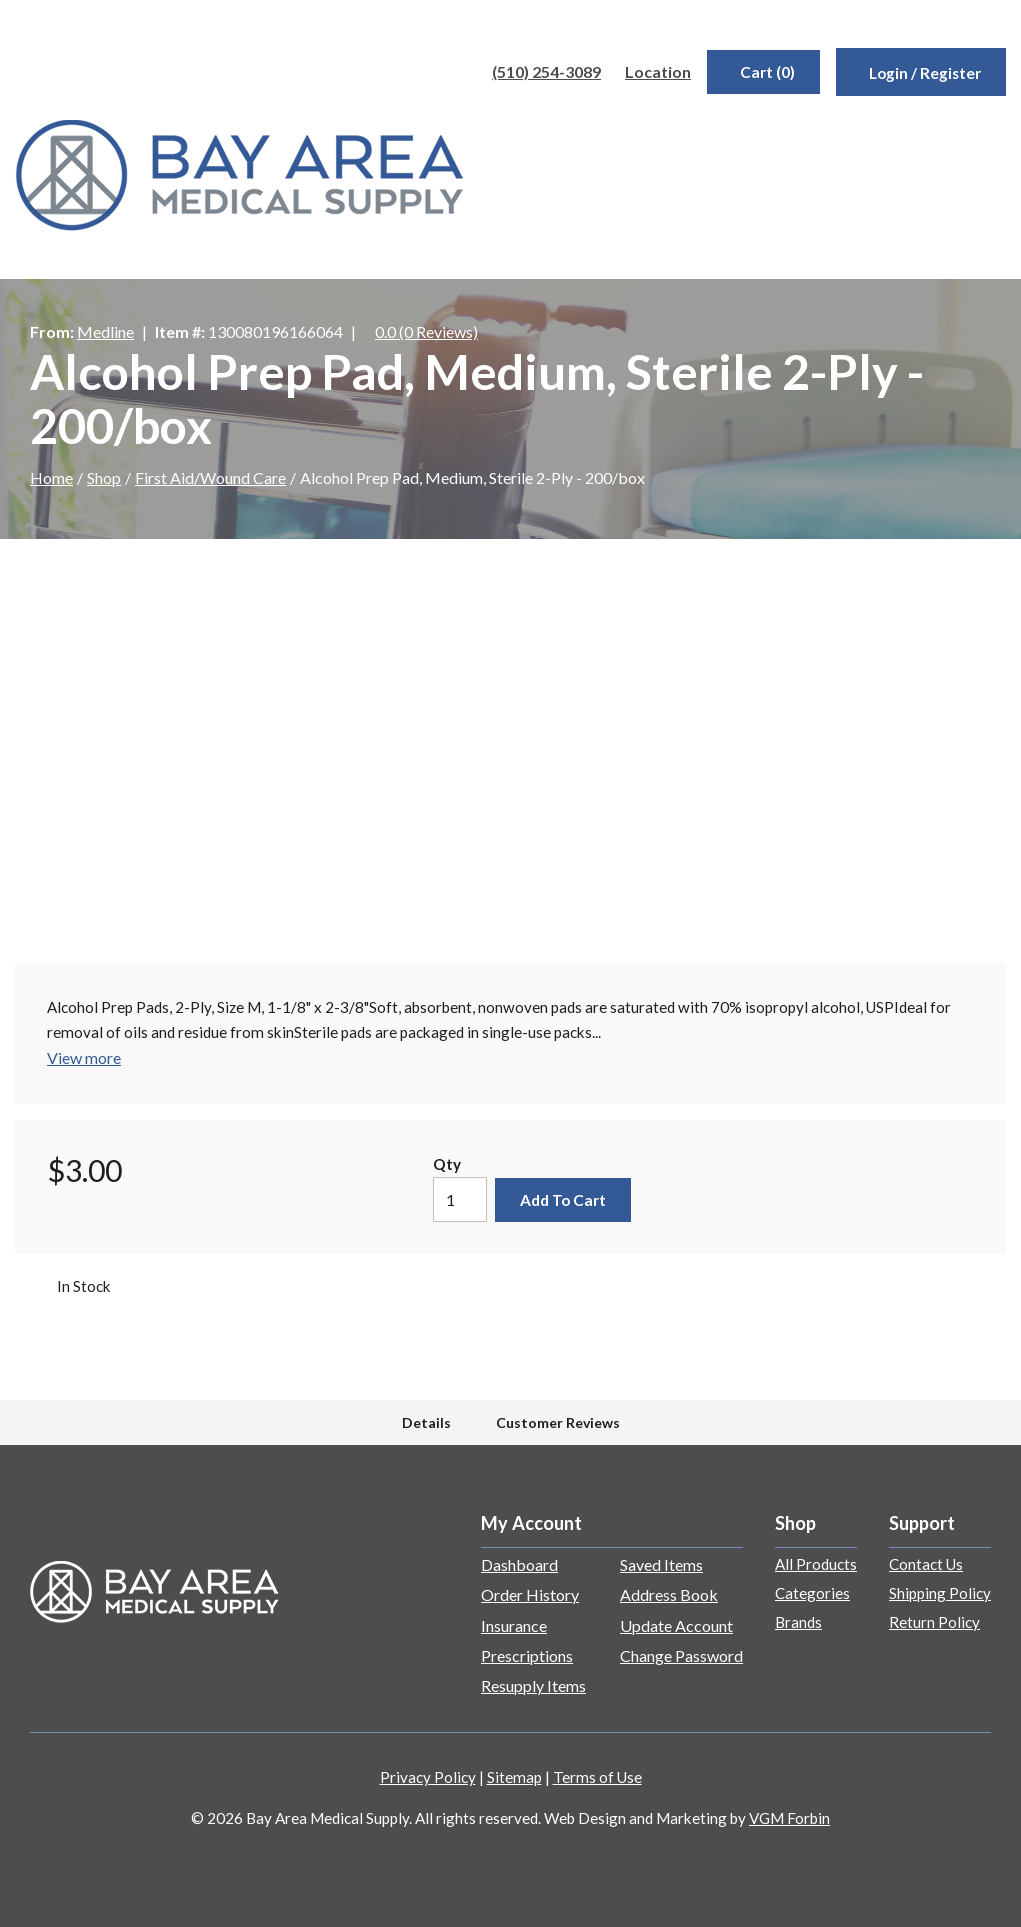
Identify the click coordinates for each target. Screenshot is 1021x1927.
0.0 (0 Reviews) (426, 331)
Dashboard (519, 1564)
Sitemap (514, 1777)
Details (426, 1422)
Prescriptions (527, 1655)
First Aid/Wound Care (210, 477)
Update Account (676, 1625)
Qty (447, 1164)
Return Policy (934, 1622)
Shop (104, 477)
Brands (798, 1622)
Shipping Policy (940, 1593)
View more (84, 1057)
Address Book (669, 1594)
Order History (530, 1594)
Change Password (681, 1655)
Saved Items (661, 1564)
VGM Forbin (789, 1818)
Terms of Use (597, 1777)
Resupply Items (533, 1685)
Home (51, 477)
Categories (812, 1593)
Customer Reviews (558, 1422)
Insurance (514, 1625)
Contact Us (926, 1564)
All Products (816, 1564)
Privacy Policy (428, 1777)
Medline (105, 331)
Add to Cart (563, 1200)
